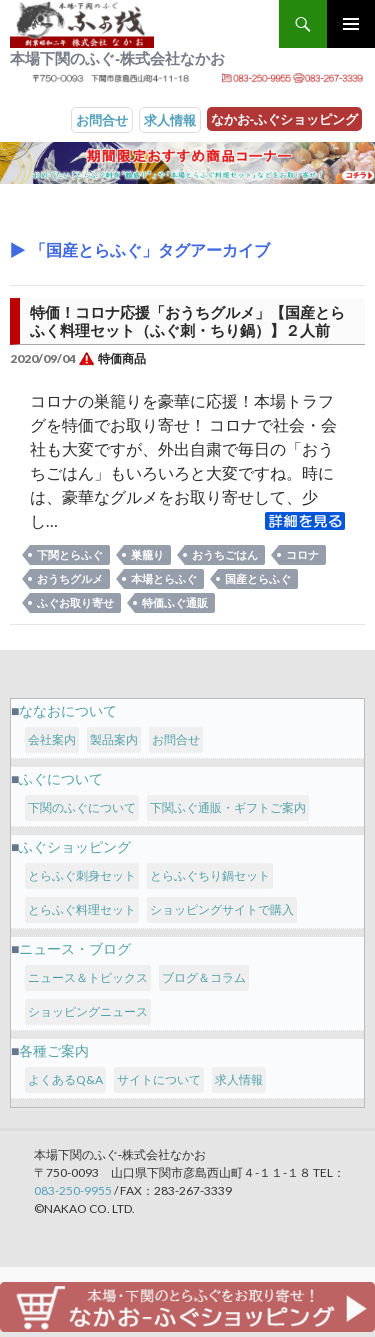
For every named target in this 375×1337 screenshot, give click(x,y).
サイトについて (159, 1079)
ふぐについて (61, 778)
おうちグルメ (70, 578)
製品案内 (114, 739)
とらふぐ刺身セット (82, 875)
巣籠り (147, 554)
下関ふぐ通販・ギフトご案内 (228, 807)
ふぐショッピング (75, 846)
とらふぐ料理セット (82, 909)
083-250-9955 (73, 1190)
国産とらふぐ (258, 578)
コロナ (302, 554)
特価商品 (122, 358)
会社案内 (52, 739)
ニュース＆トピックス (88, 977)
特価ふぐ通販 (175, 602)
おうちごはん (225, 554)
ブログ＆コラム (204, 977)
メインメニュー (351, 24)
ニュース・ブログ (75, 948)
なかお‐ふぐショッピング (284, 119)
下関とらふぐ (70, 554)
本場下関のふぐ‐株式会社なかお (117, 58)
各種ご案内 (54, 1050)
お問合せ (102, 120)
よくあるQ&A (65, 1079)
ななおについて (68, 710)
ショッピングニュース (88, 1011)
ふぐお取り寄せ (75, 602)
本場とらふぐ (164, 578)
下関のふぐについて (82, 807)
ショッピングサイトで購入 (222, 909)
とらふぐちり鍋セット (210, 875)
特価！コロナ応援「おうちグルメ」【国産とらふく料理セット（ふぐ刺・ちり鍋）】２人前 (187, 321)
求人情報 (170, 120)
